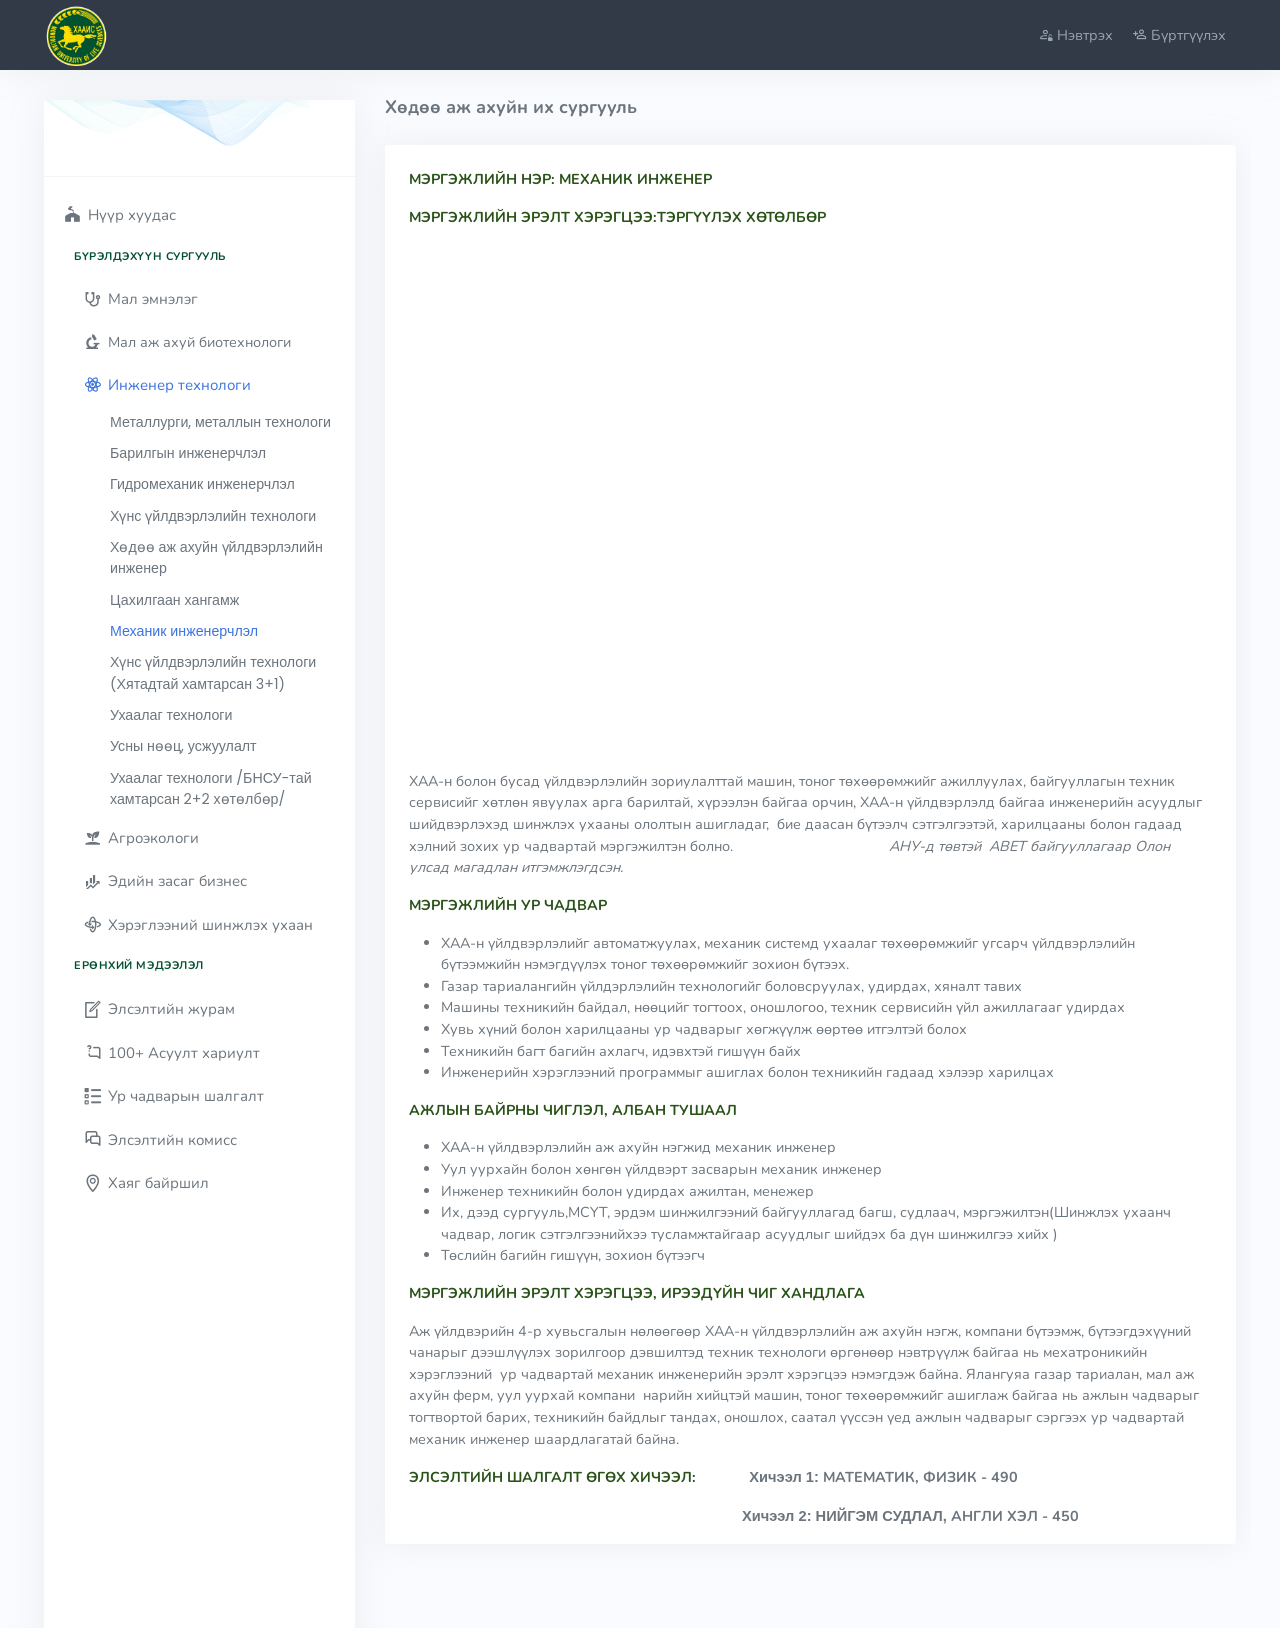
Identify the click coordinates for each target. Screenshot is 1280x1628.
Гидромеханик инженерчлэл (202, 484)
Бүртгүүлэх (1179, 35)
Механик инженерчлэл (184, 631)
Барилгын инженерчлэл (188, 453)
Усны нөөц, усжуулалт (183, 746)
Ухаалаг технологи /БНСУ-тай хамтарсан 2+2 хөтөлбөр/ (211, 788)
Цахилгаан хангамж (174, 600)
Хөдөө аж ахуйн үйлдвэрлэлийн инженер (216, 557)
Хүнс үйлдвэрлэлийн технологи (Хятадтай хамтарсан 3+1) (213, 672)
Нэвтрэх (1076, 35)
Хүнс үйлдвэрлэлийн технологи (213, 516)
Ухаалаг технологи (171, 715)
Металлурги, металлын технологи (220, 422)
